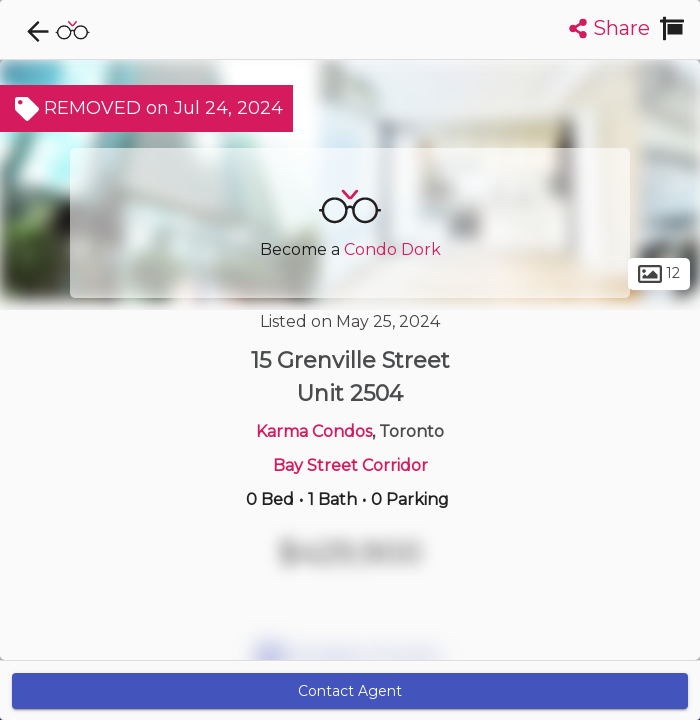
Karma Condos (314, 431)
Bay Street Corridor (350, 465)
